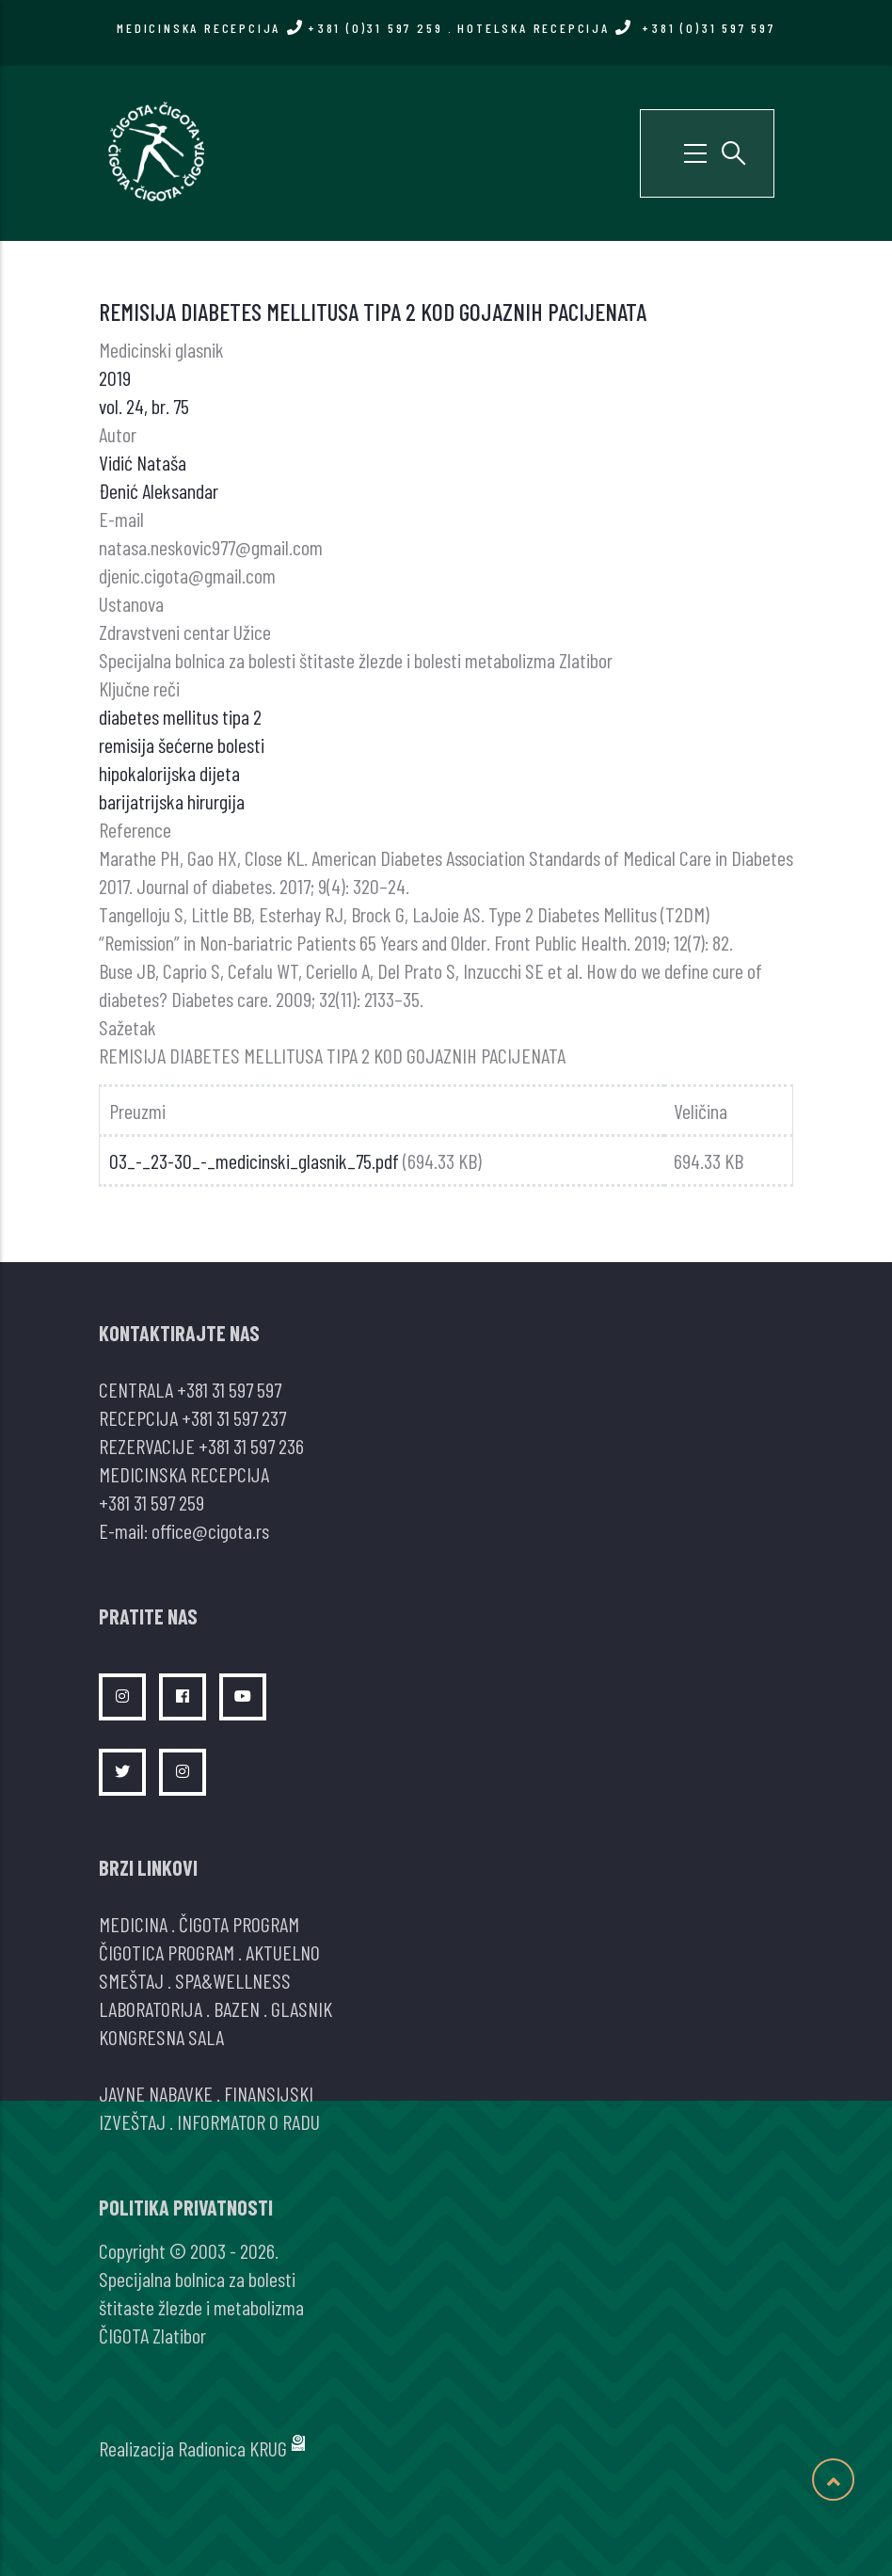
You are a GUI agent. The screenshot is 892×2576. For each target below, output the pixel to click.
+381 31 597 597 (229, 1389)
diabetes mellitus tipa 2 (180, 716)
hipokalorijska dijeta (169, 772)
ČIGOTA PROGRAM (239, 1924)
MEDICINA (133, 1924)
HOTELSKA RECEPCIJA (615, 28)
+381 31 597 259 (151, 1502)
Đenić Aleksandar (158, 490)
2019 (115, 377)
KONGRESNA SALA (161, 2036)
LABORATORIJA (150, 2008)
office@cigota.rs (210, 1530)
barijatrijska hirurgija (172, 801)
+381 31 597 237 (234, 1417)
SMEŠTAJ (131, 1980)
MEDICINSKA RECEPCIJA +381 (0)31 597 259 (279, 28)
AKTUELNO (283, 1952)
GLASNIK (301, 2008)
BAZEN (237, 2008)
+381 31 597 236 (251, 1445)
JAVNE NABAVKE (156, 2093)
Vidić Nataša (142, 462)
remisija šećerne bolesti (181, 744)
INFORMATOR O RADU (248, 2121)
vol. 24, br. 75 (144, 405)
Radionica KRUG (232, 2448)
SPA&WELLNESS (233, 1980)
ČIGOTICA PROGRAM (166, 1952)
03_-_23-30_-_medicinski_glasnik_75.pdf (254, 1160)
